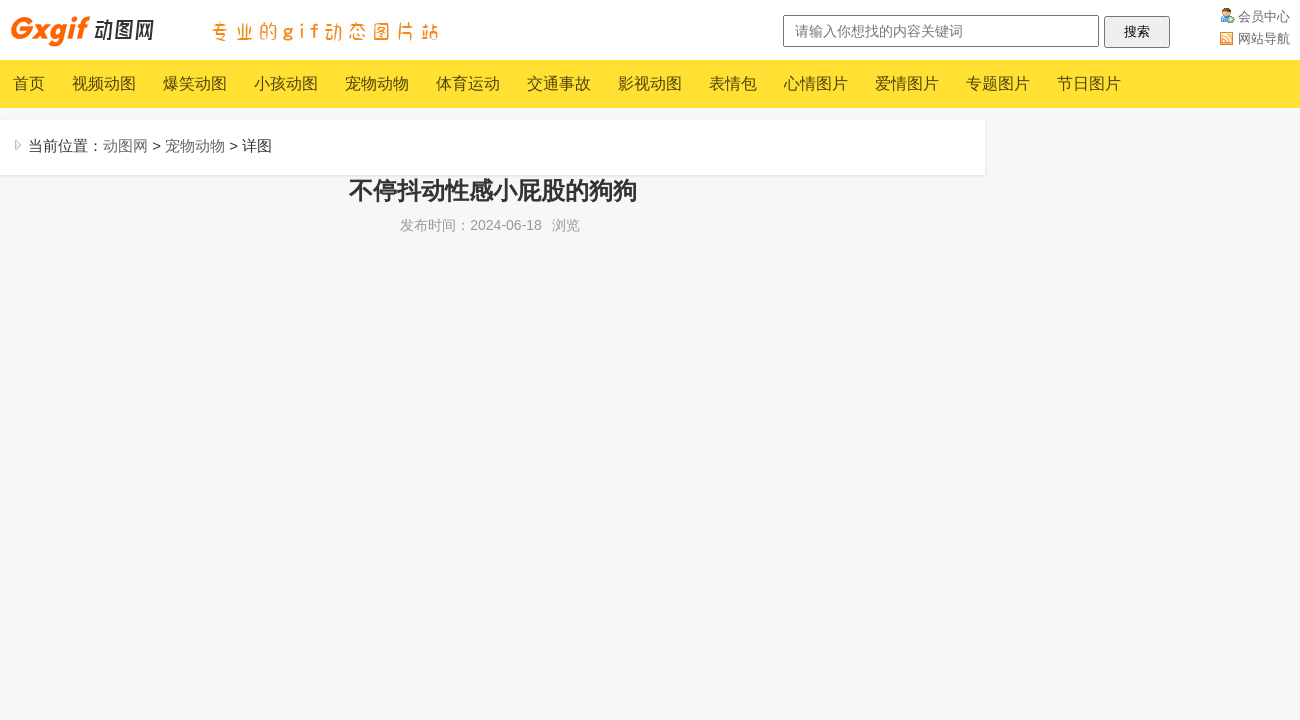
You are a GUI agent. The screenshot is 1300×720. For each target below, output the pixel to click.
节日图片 (1089, 83)
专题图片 (998, 83)
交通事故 (559, 83)
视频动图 (104, 83)
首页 (29, 83)
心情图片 (816, 83)
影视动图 (650, 83)
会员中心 (1264, 16)
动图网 (125, 145)
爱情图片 (907, 83)
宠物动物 (377, 83)
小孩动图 (286, 83)
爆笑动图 (195, 83)
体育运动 (468, 83)
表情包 (733, 83)
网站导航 (1264, 38)
